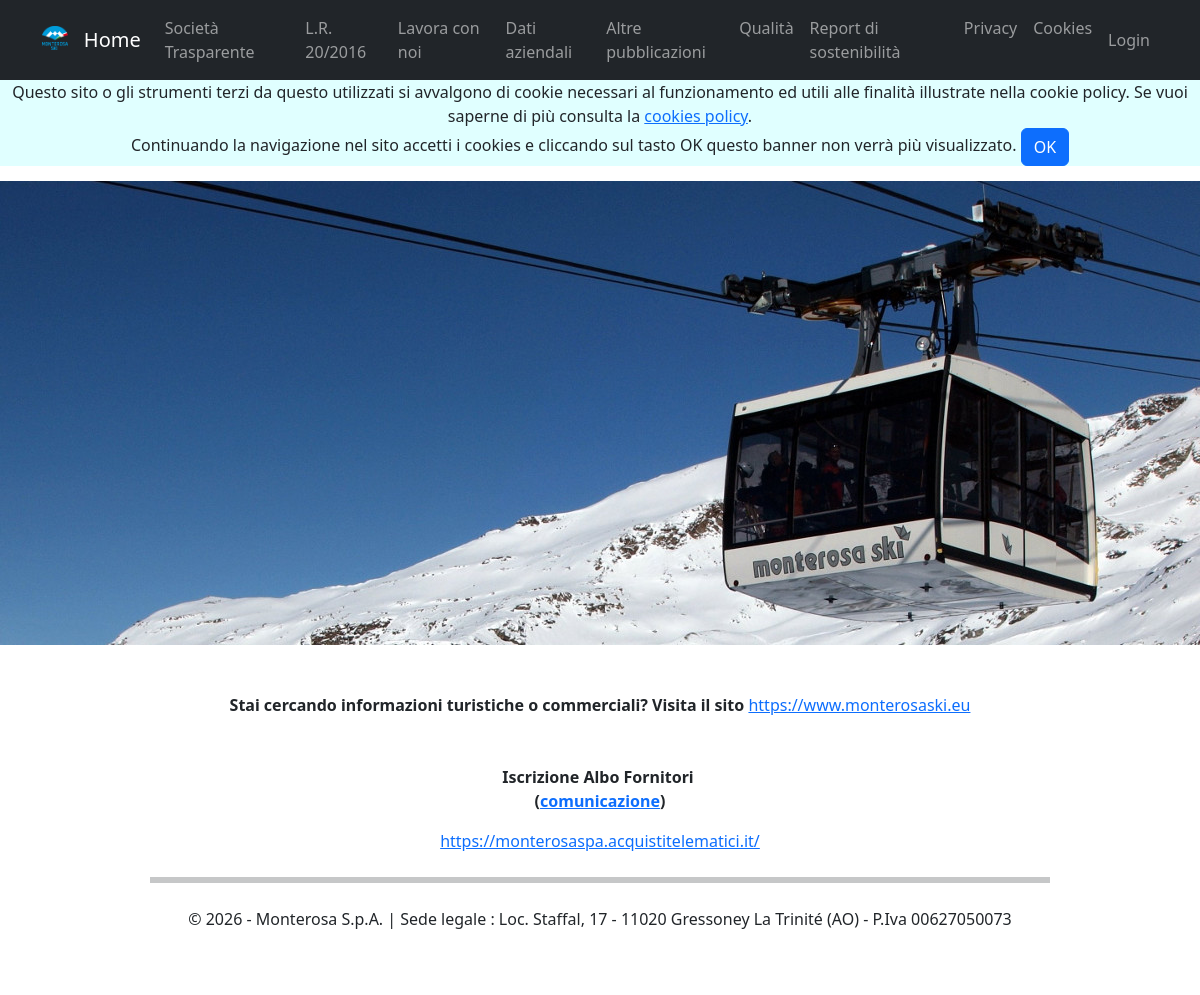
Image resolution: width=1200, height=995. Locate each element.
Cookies (1062, 28)
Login (1129, 40)
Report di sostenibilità (855, 40)
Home (91, 39)
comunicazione (600, 801)
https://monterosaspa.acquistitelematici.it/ (600, 841)
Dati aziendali (539, 40)
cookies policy (696, 116)
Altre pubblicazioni (656, 40)
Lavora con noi (439, 40)
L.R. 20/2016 (335, 40)
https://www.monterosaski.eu (859, 705)
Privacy (990, 28)
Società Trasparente (210, 40)
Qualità (766, 28)
